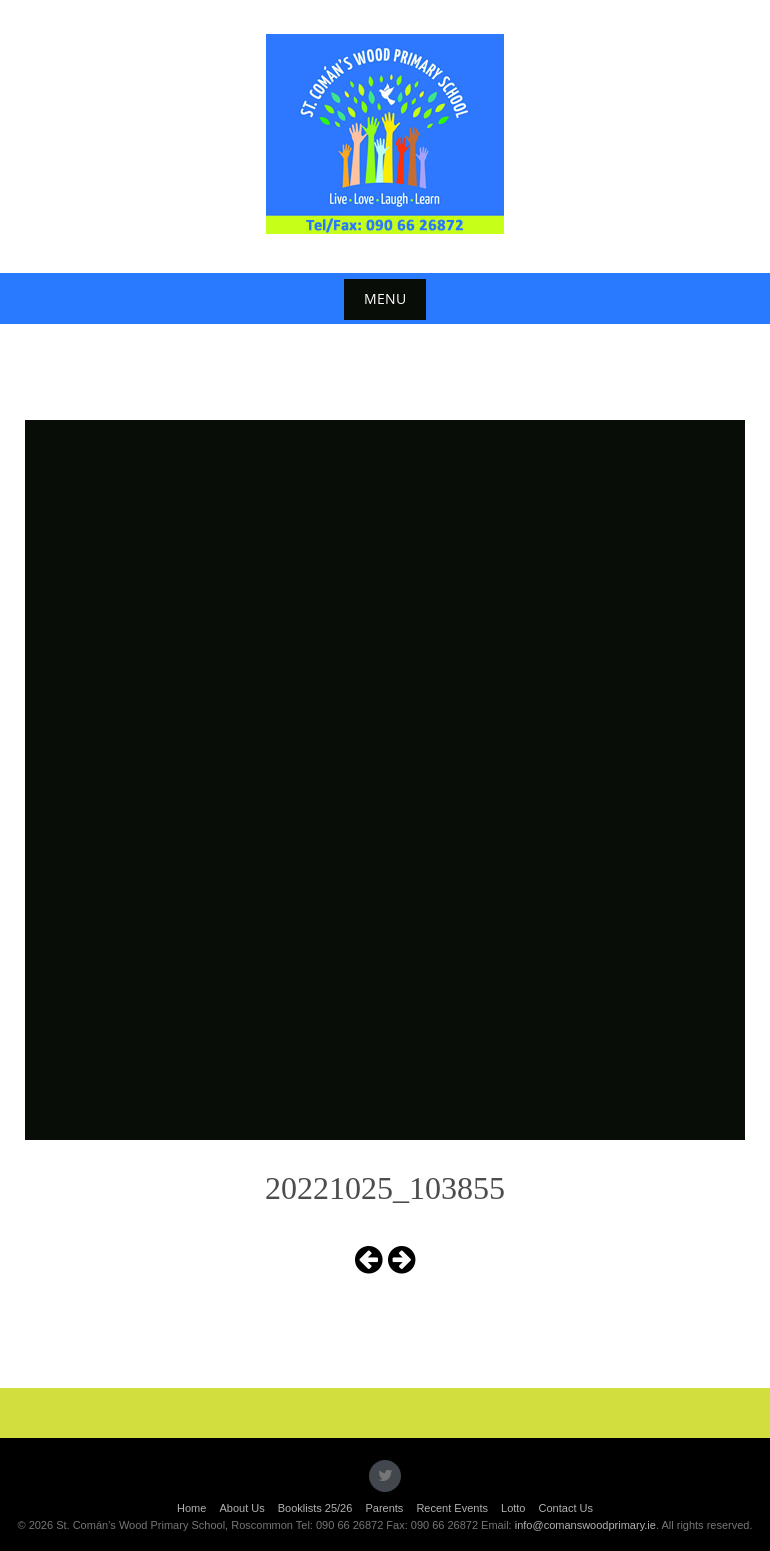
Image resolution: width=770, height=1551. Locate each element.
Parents (384, 1508)
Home (191, 1508)
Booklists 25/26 (315, 1508)
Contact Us (566, 1508)
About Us (241, 1508)
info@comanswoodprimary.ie (585, 1525)
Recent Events (452, 1508)
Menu (385, 298)
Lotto (513, 1508)
